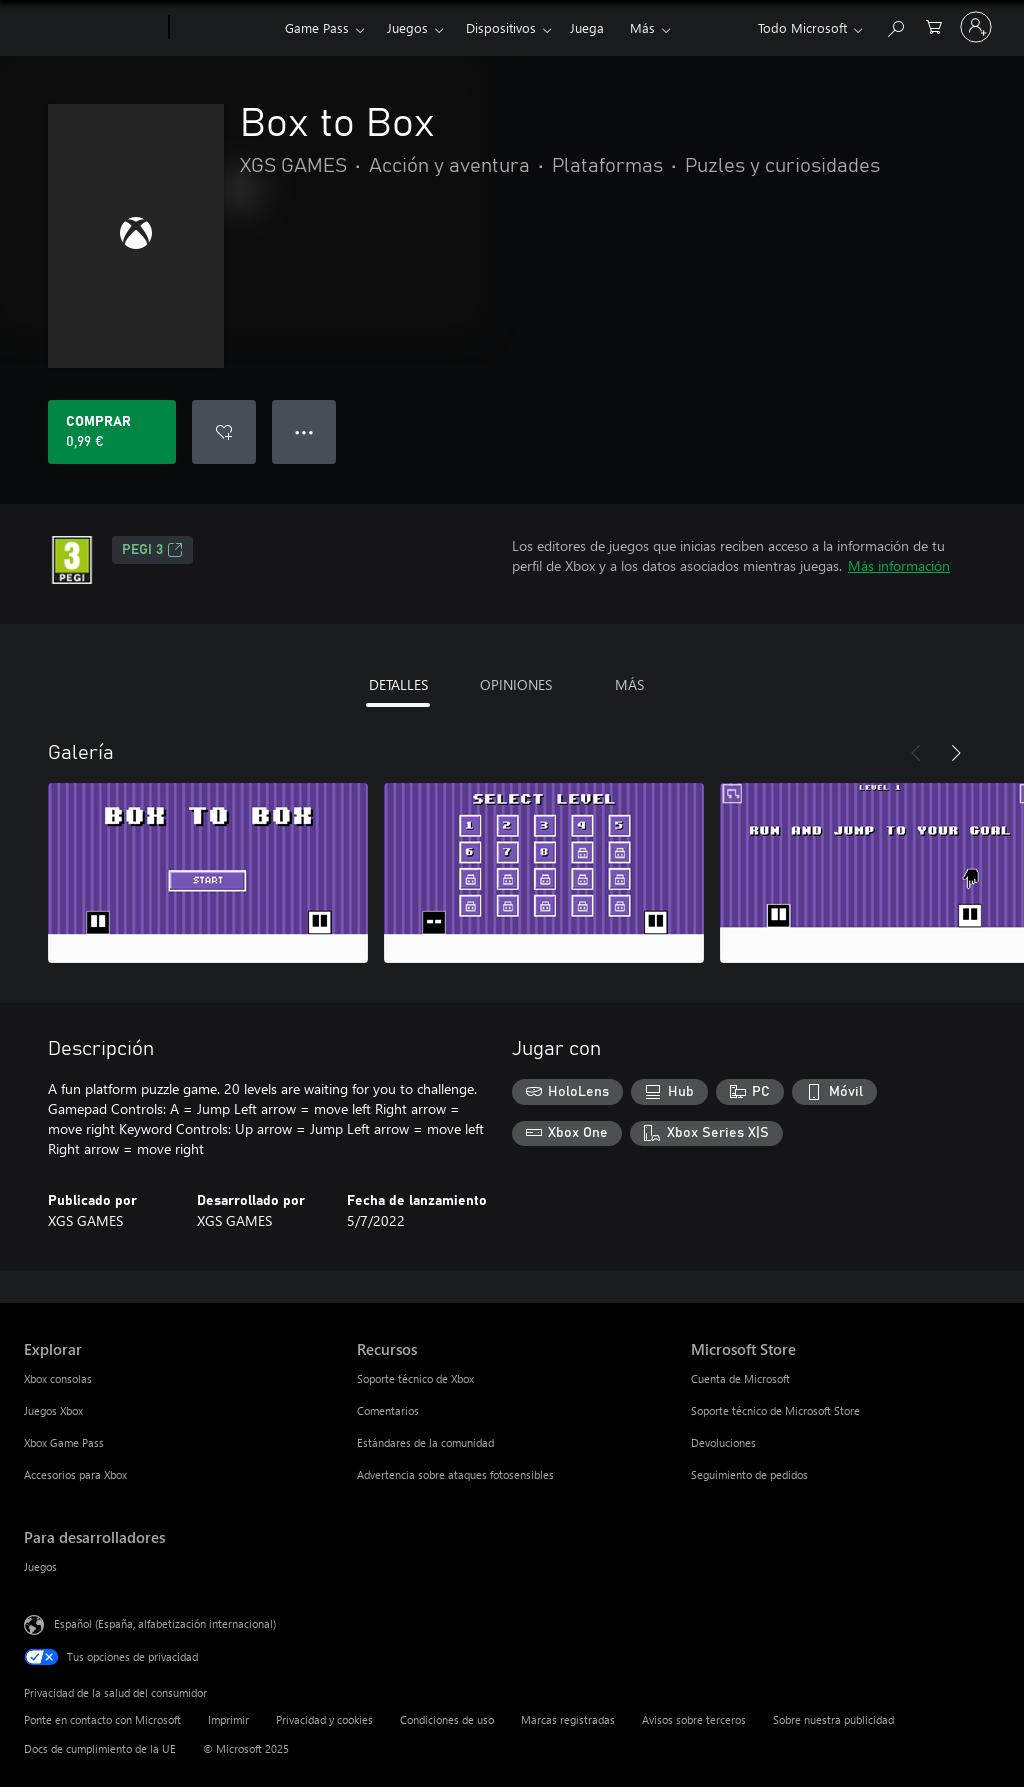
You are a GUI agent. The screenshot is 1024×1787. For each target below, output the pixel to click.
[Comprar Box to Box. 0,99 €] (112, 432)
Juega (587, 27)
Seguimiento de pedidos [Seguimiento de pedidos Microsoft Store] (749, 1474)
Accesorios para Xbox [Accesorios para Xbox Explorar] (75, 1474)
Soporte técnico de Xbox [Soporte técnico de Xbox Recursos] (415, 1378)
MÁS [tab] (629, 684)
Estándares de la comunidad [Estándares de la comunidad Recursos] (425, 1442)
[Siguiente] (956, 753)
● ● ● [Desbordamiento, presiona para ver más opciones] (304, 431)
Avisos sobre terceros (694, 1719)
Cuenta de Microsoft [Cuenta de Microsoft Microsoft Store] (740, 1378)
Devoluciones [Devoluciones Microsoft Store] (723, 1442)
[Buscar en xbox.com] (895, 25)
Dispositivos (501, 27)
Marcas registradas (568, 1719)
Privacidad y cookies (324, 1719)
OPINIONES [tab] (516, 684)
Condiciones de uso (447, 1719)
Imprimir (228, 1719)
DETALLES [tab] (398, 684)
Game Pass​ (317, 27)
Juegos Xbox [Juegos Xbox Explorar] (53, 1410)
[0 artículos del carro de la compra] (934, 25)
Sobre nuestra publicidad (833, 1719)
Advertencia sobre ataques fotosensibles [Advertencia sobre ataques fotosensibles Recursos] (455, 1474)
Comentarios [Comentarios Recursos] (388, 1410)
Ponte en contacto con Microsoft (102, 1719)
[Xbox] (224, 28)
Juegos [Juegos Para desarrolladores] (40, 1566)
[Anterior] (916, 753)
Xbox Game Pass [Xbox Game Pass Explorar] (64, 1442)
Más (642, 27)
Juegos (407, 27)
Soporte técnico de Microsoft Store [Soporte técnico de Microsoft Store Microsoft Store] (775, 1410)
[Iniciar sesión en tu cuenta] (976, 27)
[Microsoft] (92, 28)
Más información (899, 565)
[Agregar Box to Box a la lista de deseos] (224, 432)
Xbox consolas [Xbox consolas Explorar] (58, 1378)
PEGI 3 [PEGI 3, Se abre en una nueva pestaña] (152, 550)
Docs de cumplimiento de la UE (100, 1748)
